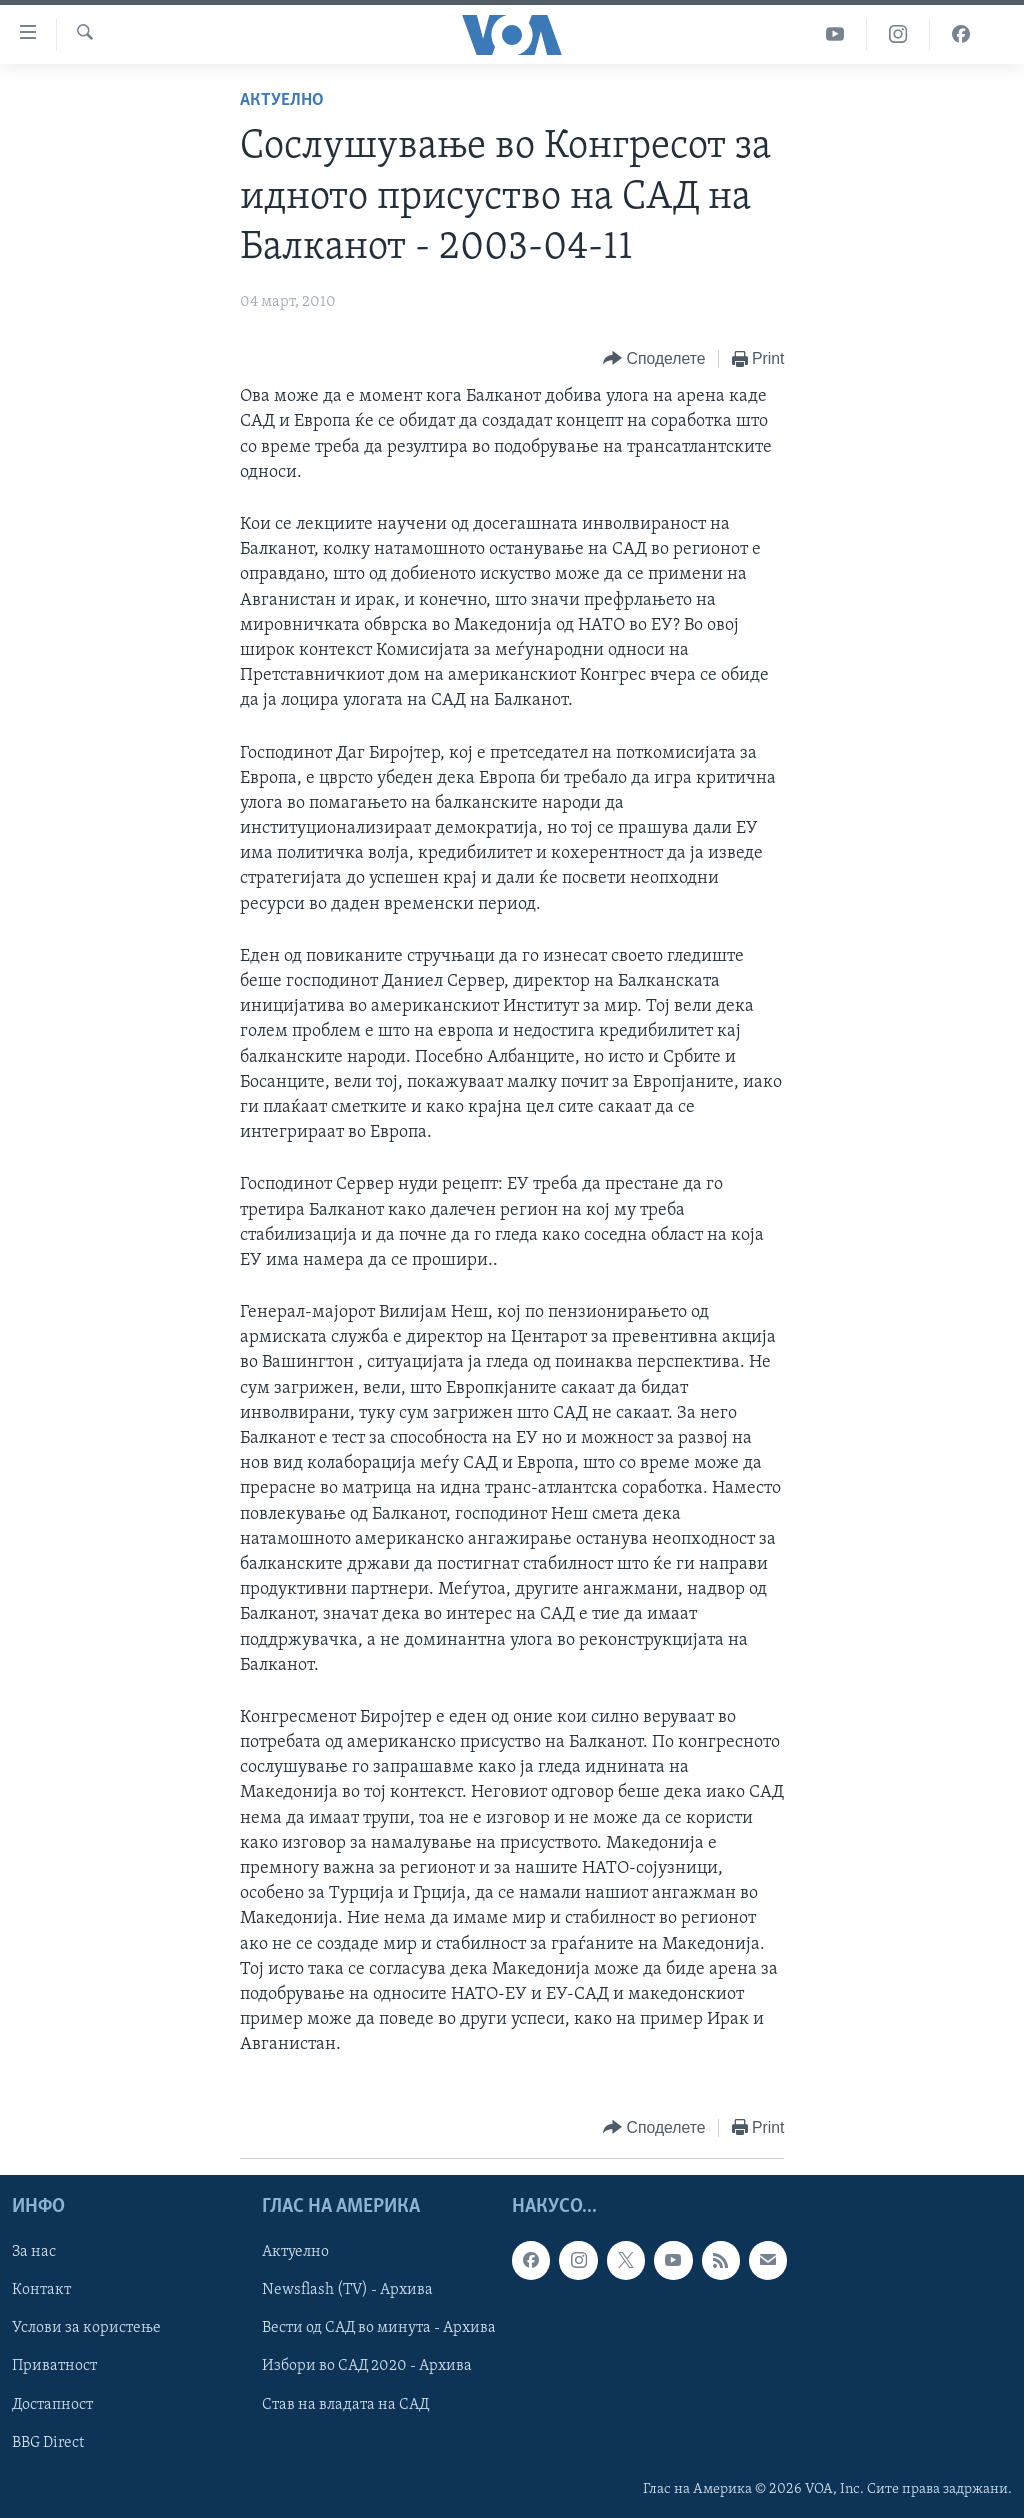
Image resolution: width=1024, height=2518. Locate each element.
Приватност (54, 2366)
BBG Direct (48, 2442)
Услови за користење (86, 2328)
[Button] (654, 359)
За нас (34, 2252)
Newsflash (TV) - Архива (347, 2290)
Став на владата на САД (345, 2404)
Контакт (41, 2290)
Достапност (52, 2404)
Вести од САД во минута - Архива (379, 2328)
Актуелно (282, 100)
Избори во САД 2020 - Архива (367, 2366)
